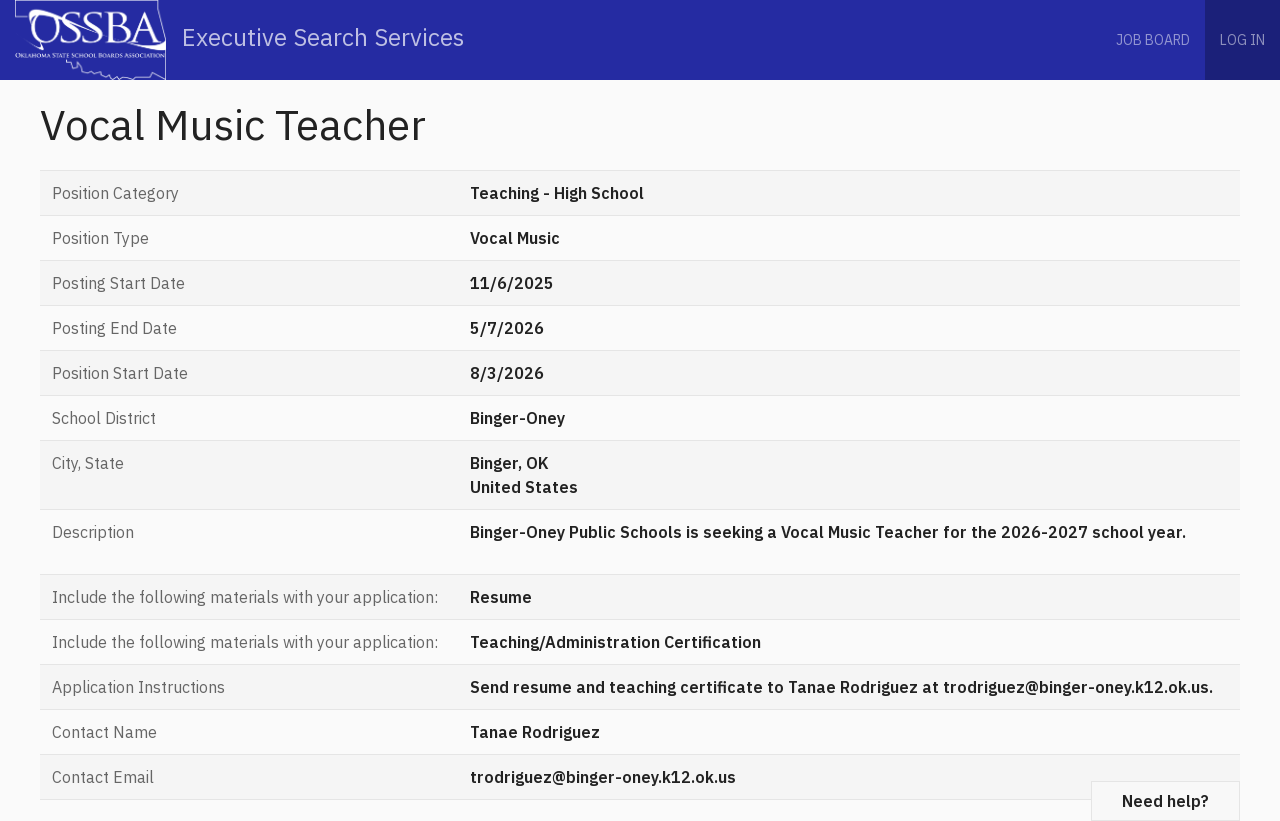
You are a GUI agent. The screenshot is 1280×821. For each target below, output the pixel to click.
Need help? (1165, 801)
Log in (1242, 40)
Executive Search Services (239, 40)
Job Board (1153, 40)
